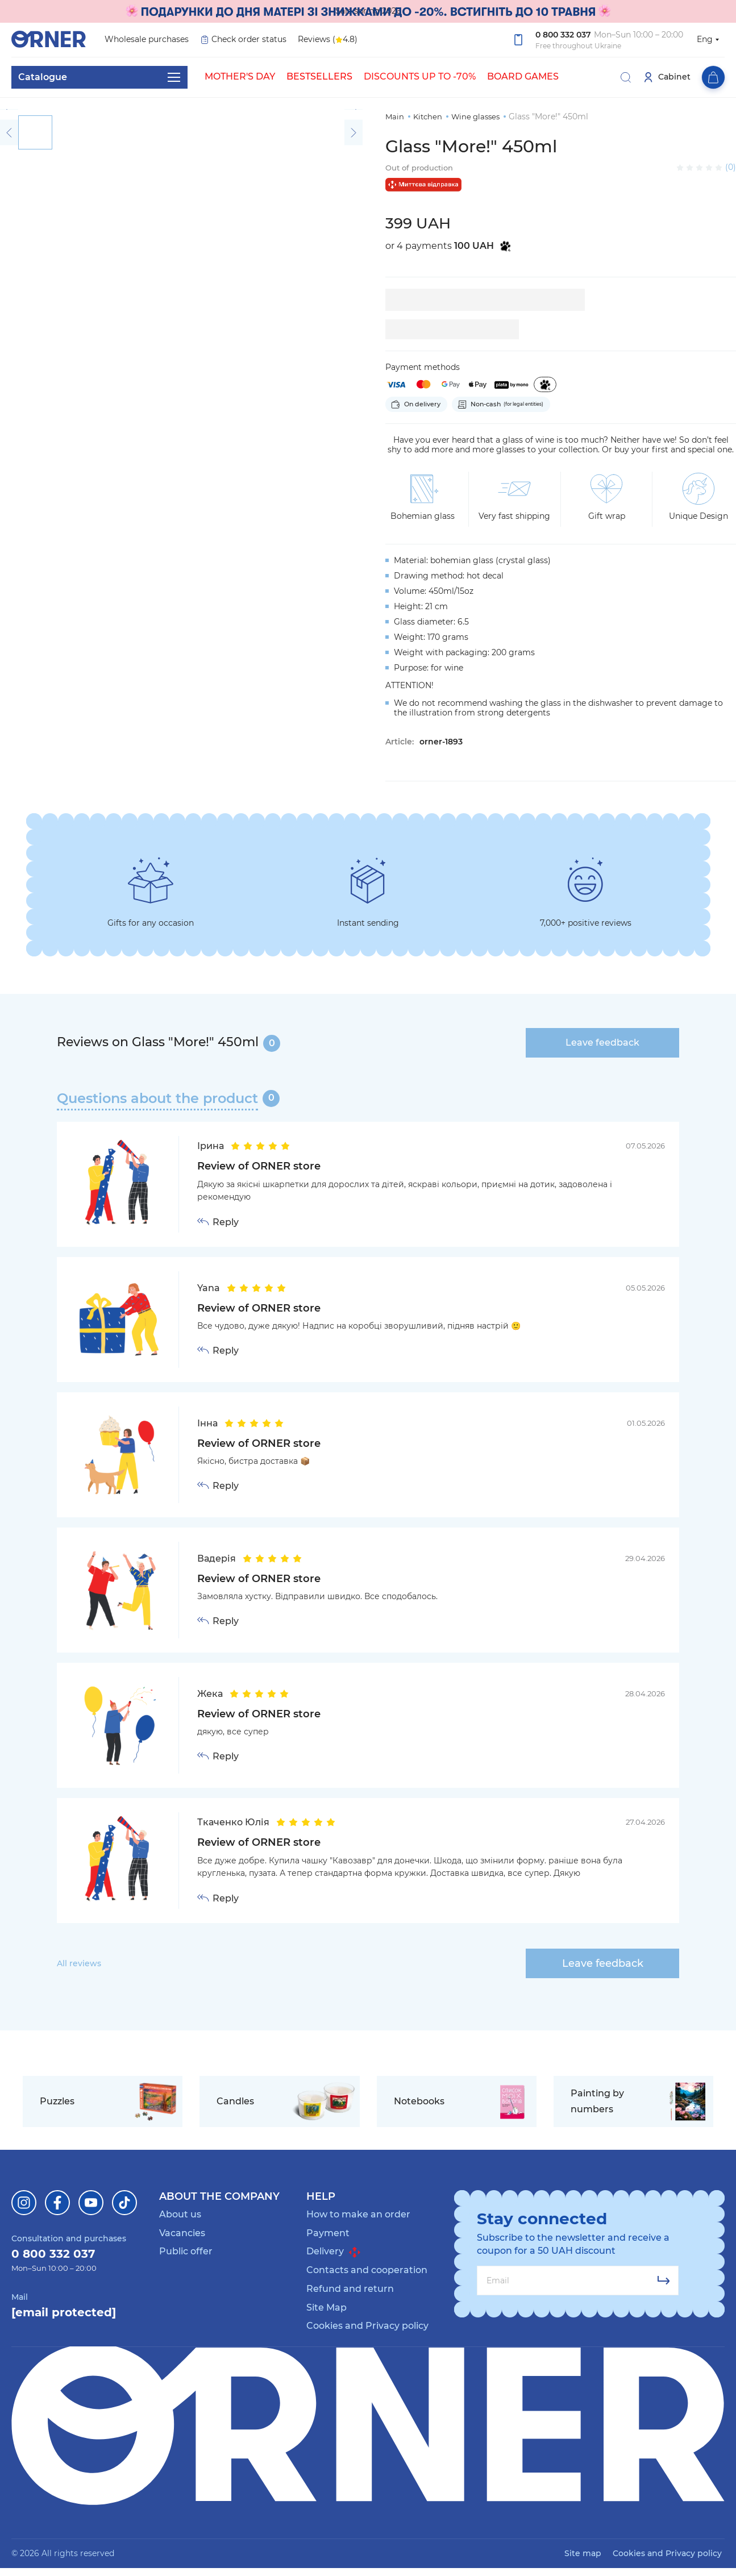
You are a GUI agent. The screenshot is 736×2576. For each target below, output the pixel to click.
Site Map (326, 2307)
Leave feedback (602, 1042)
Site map (582, 2553)
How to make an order (358, 2214)
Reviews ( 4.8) (327, 39)
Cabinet (667, 77)
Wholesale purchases (147, 39)
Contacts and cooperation (366, 2270)
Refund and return (350, 2288)
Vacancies (182, 2233)
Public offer (186, 2251)
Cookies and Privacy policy (367, 2325)
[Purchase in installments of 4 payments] (545, 384)
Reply (226, 1222)
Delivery (333, 2251)
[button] (9, 109)
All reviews (79, 1963)
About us (180, 2214)
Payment (328, 2233)
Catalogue (99, 77)
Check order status (243, 39)
